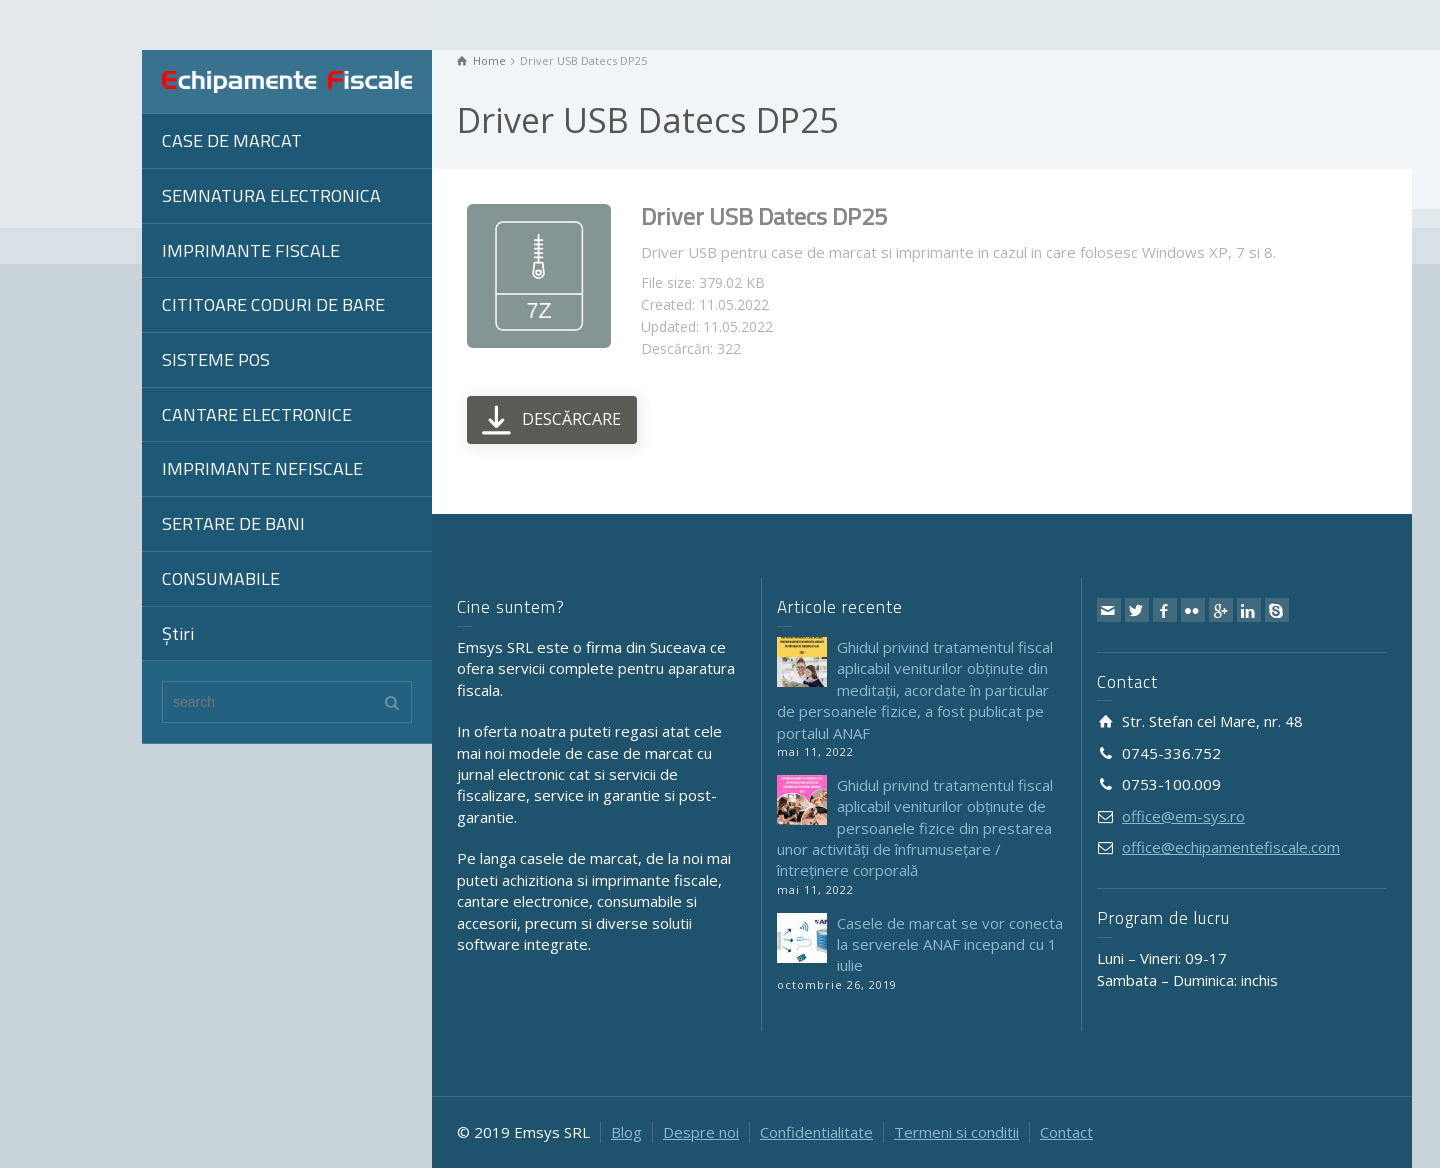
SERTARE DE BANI (233, 523)
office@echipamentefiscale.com (1231, 847)
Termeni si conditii (956, 1132)
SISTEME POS (216, 359)
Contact (1066, 1132)
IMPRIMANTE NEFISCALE (262, 468)
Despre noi (701, 1132)
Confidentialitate (816, 1132)
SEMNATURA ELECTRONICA (271, 195)
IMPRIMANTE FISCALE (251, 250)
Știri (178, 633)
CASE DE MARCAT (232, 140)
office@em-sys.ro (1183, 816)
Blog (626, 1132)
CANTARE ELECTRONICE (257, 414)
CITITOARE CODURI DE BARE (273, 304)
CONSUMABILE (221, 578)
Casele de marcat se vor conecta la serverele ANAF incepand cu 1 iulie (950, 944)
